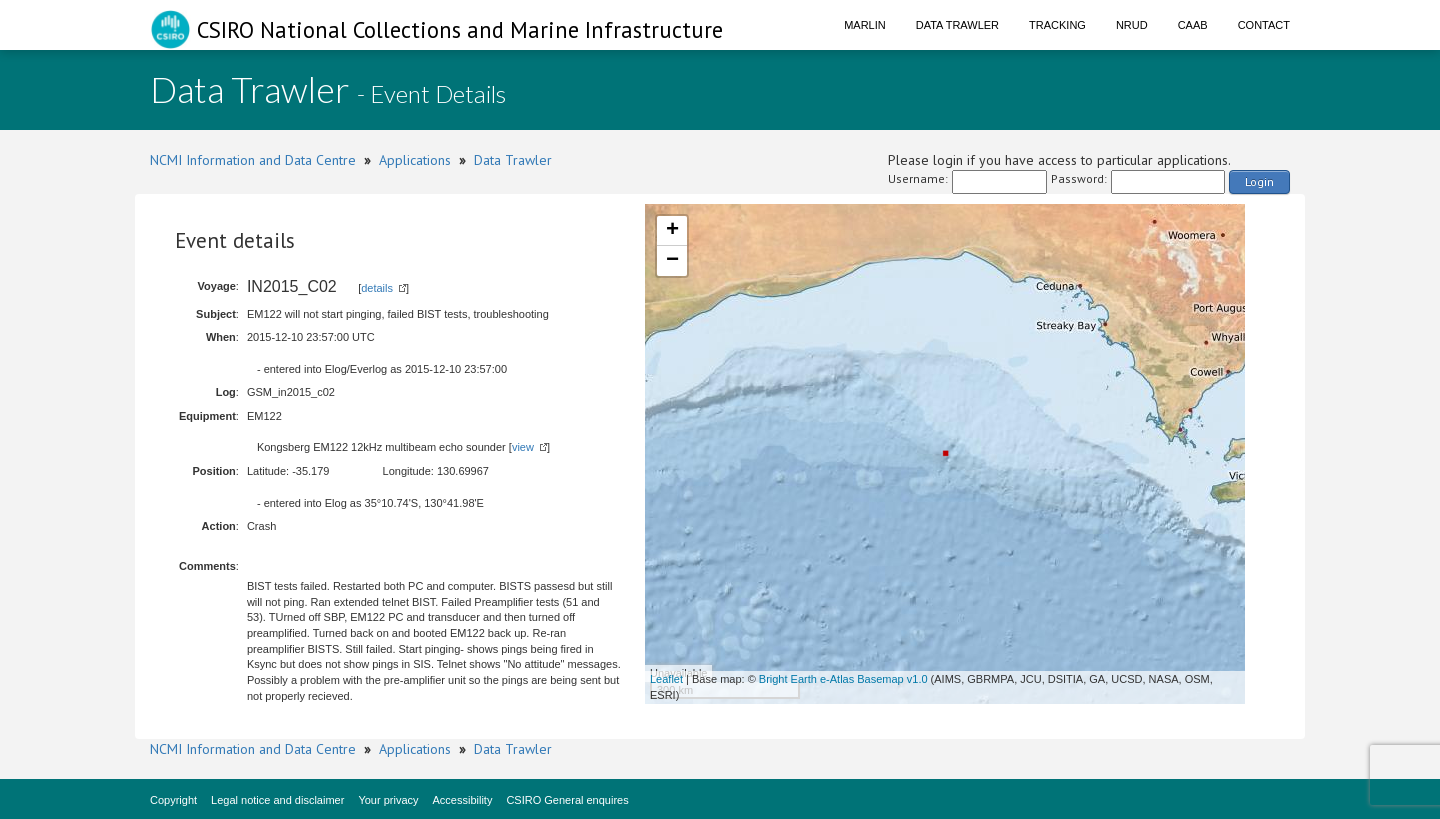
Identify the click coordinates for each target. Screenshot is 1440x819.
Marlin (865, 25)
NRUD (1132, 25)
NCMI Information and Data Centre (253, 160)
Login (1259, 181)
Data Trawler (957, 25)
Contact (1264, 25)
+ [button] (672, 231)
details (377, 288)
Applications (415, 160)
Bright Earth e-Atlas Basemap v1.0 (843, 679)
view (523, 447)
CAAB (1193, 25)
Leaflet (666, 679)
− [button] (672, 261)
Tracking (1057, 25)
